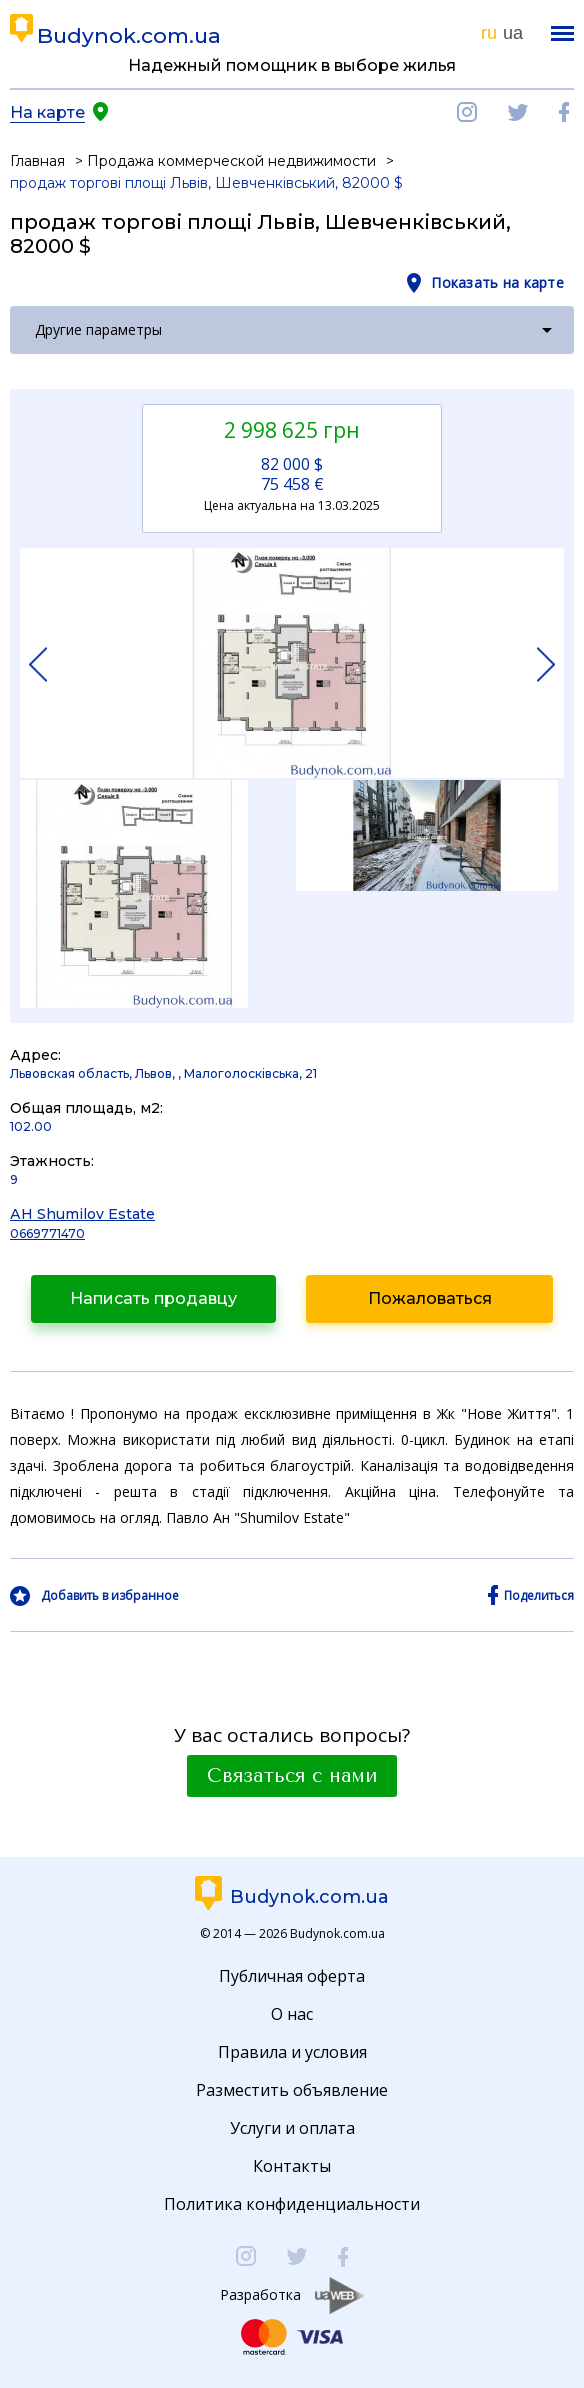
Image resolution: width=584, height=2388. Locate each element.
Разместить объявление (292, 2090)
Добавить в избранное (110, 1596)
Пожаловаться (430, 1298)
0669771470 (47, 1233)
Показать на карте (497, 282)
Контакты (292, 2166)
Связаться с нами (292, 1776)
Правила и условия (292, 2052)
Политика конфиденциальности (292, 2204)
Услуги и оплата (292, 2128)
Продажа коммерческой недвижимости (231, 161)
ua (513, 33)
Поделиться (539, 1596)
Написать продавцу (153, 1298)
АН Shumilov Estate (82, 1214)
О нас (292, 2014)
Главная (37, 161)
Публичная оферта (292, 1976)
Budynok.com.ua (129, 35)
